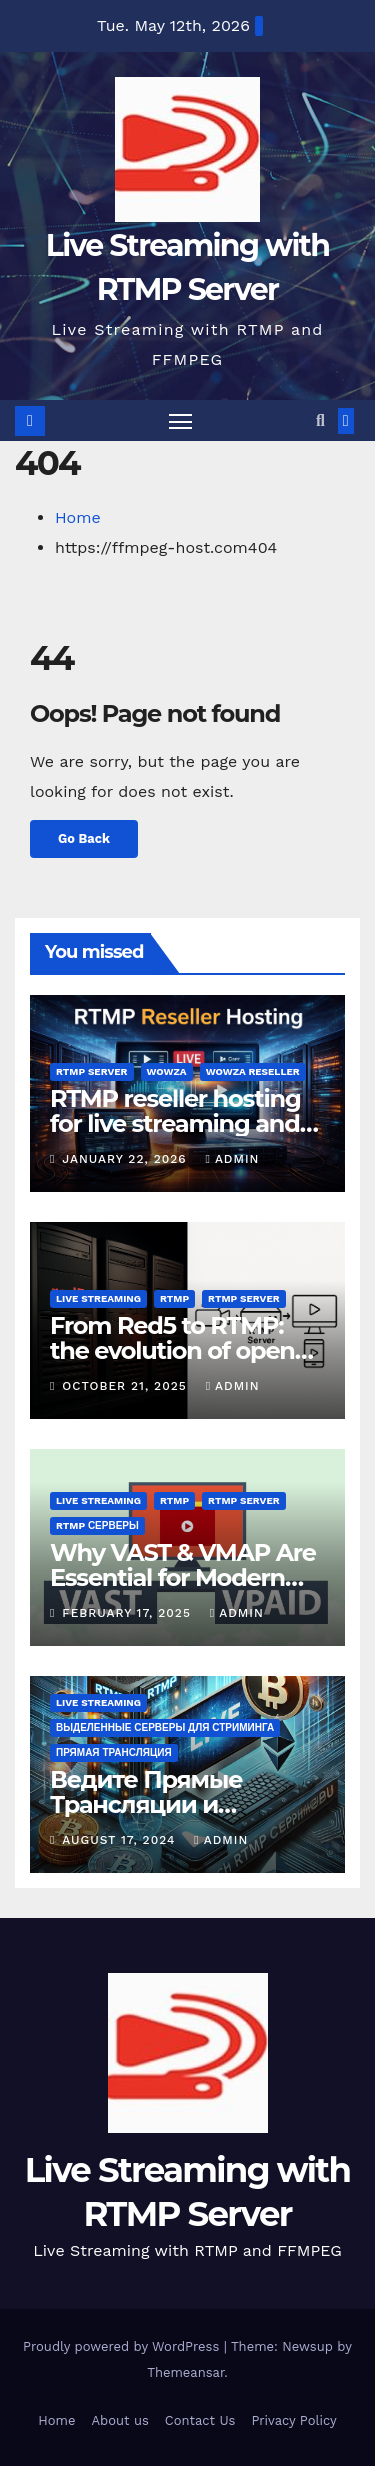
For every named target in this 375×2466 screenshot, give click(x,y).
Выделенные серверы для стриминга (165, 1727)
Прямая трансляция (114, 1752)
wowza (167, 1071)
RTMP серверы (97, 1525)
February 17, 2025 (129, 1613)
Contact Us (200, 2420)
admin (232, 1159)
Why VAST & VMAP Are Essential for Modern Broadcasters (183, 1577)
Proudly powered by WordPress (123, 2346)
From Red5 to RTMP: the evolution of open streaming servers (172, 1350)
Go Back (84, 838)
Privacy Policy (293, 2420)
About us (119, 2420)
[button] (320, 420)
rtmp (174, 1298)
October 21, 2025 (126, 1386)
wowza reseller (253, 1071)
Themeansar (185, 2372)
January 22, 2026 (126, 1159)
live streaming (98, 1298)
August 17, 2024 (121, 1840)
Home (78, 517)
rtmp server (92, 1071)
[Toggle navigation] (181, 421)
